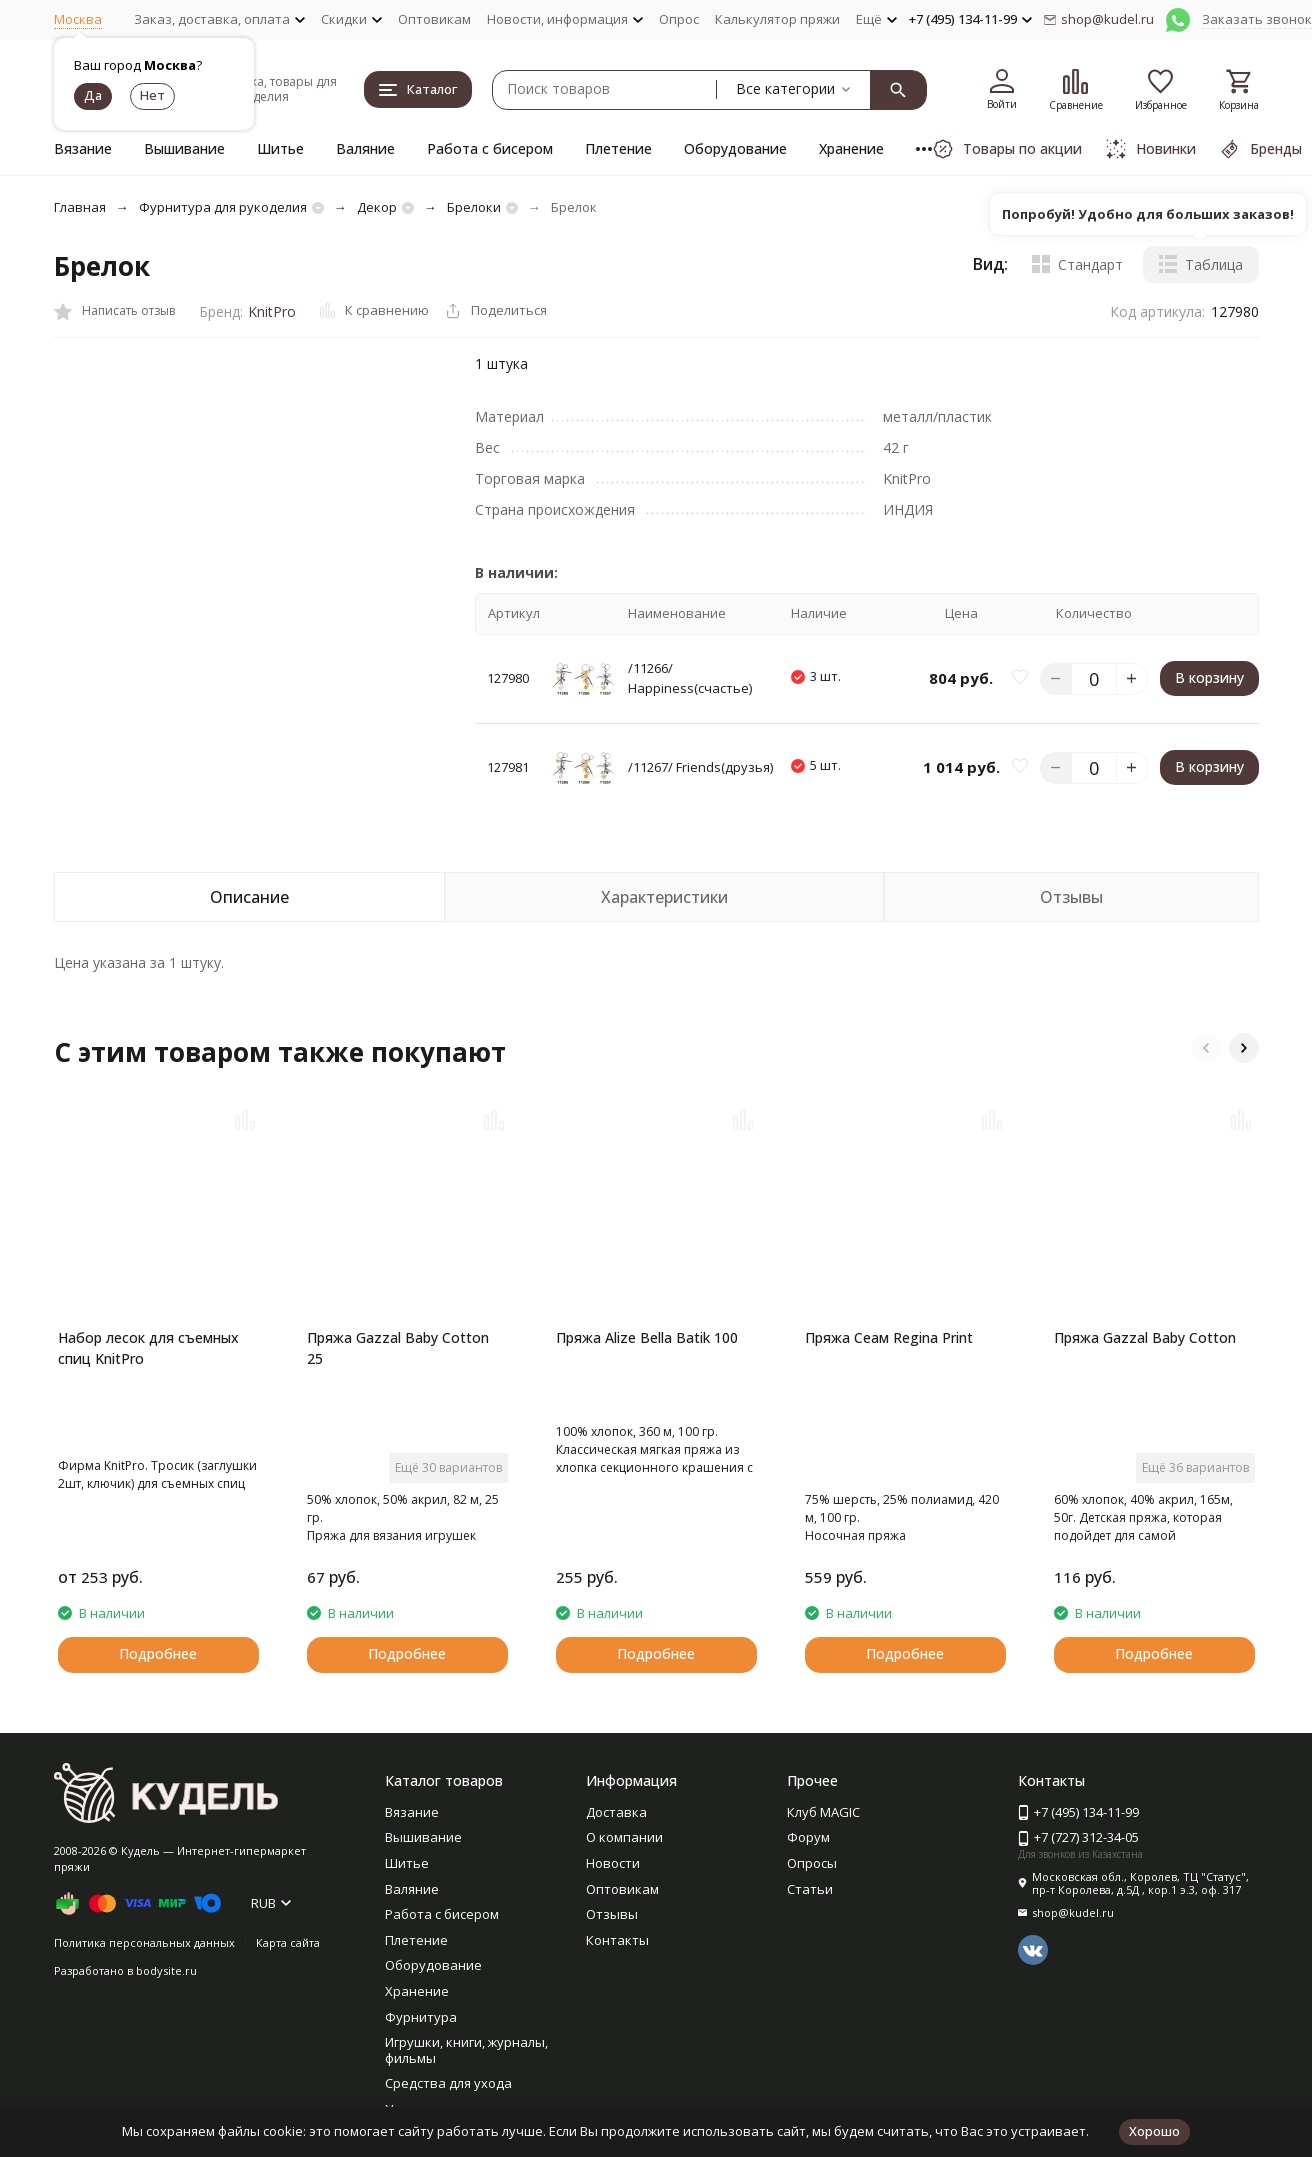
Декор (377, 207)
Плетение (618, 148)
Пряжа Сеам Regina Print (889, 1337)
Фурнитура (421, 2017)
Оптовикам (434, 19)
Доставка (616, 1812)
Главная (80, 207)
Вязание (83, 148)
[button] (1206, 1048)
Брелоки (474, 207)
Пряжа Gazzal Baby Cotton (1145, 1337)
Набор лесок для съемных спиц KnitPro (148, 1348)
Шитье (280, 148)
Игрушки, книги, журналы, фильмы (466, 2050)
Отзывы (612, 1914)
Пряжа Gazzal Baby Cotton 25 (398, 1348)
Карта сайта (288, 1942)
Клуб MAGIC (823, 1812)
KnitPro (272, 311)
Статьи (810, 1889)
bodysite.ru (166, 1970)
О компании (624, 1837)
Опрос (679, 19)
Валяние (365, 148)
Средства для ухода (448, 2083)
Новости (613, 1863)
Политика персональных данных (144, 1942)
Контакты (617, 1940)
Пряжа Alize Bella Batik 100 (647, 1337)
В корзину (1209, 677)
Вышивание (184, 148)
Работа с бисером (490, 148)
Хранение (851, 148)
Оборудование (735, 148)
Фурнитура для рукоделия (223, 207)
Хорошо (1154, 2131)
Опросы (812, 1863)
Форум (808, 1837)
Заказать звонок (1257, 19)
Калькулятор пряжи (777, 19)
